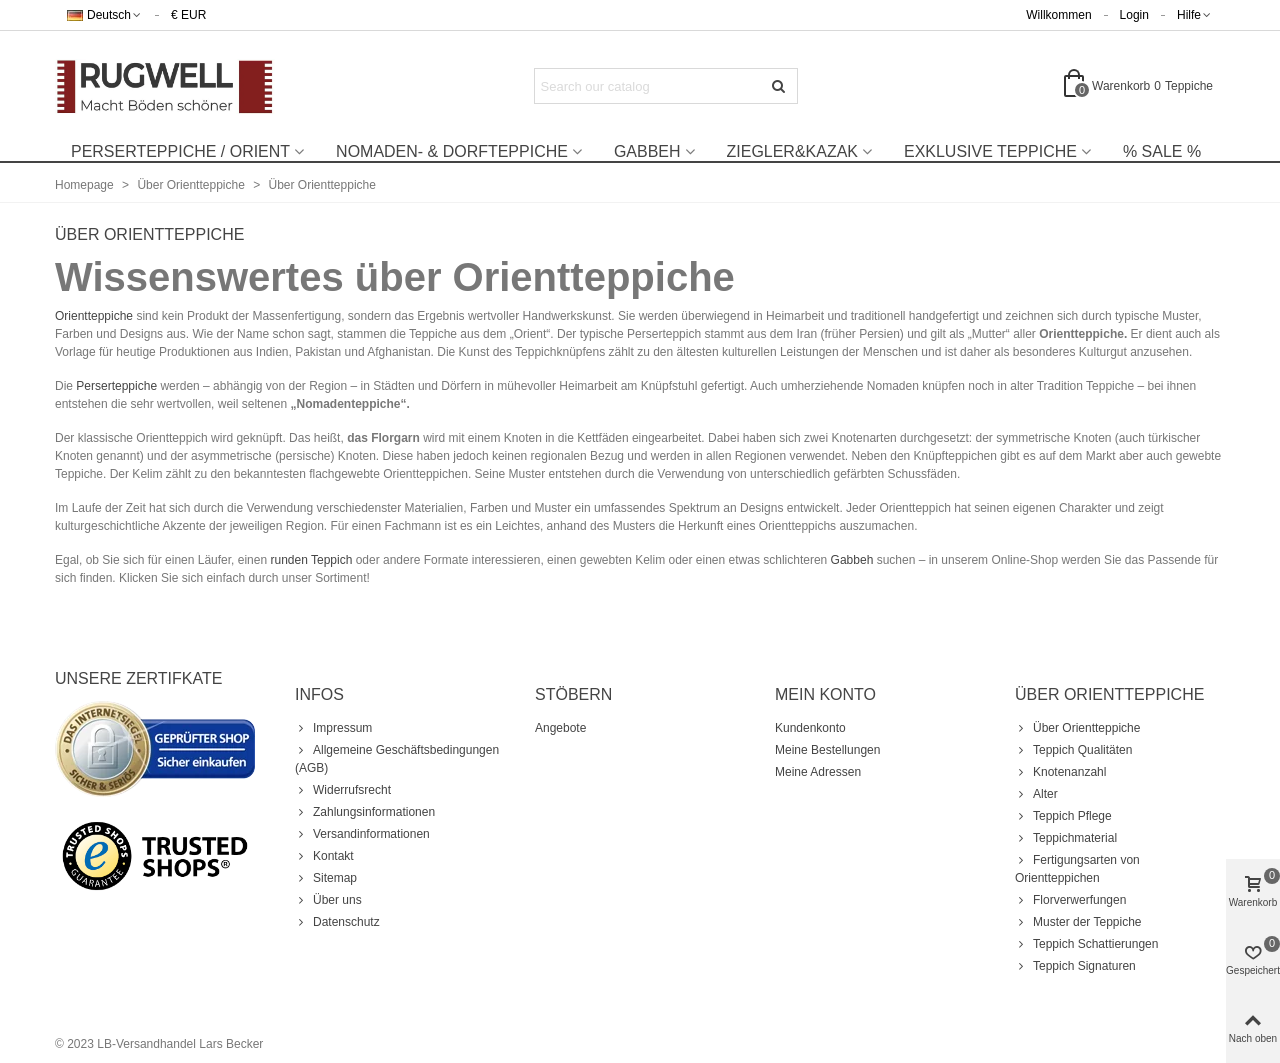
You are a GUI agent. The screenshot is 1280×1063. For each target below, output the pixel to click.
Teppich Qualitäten (1073, 750)
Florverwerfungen (1070, 900)
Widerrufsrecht (343, 790)
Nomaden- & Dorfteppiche (452, 151)
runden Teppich (311, 560)
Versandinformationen (362, 834)
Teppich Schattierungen (1086, 944)
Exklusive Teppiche (990, 151)
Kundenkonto (810, 728)
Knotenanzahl (1060, 772)
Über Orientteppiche (1077, 728)
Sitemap (326, 878)
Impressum (333, 728)
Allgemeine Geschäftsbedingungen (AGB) (397, 758)
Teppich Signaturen (1075, 966)
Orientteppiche (94, 316)
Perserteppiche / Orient (180, 151)
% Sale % (1162, 151)
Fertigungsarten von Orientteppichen (1077, 868)
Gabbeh (647, 151)
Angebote (560, 728)
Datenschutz (337, 922)
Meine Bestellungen (827, 750)
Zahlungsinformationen (365, 812)
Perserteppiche (116, 386)
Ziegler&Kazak (792, 151)
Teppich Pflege (1063, 816)
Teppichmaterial (1066, 838)
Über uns (328, 900)
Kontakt (324, 856)
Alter (1036, 794)
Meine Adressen (818, 772)
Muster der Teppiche (1078, 922)
